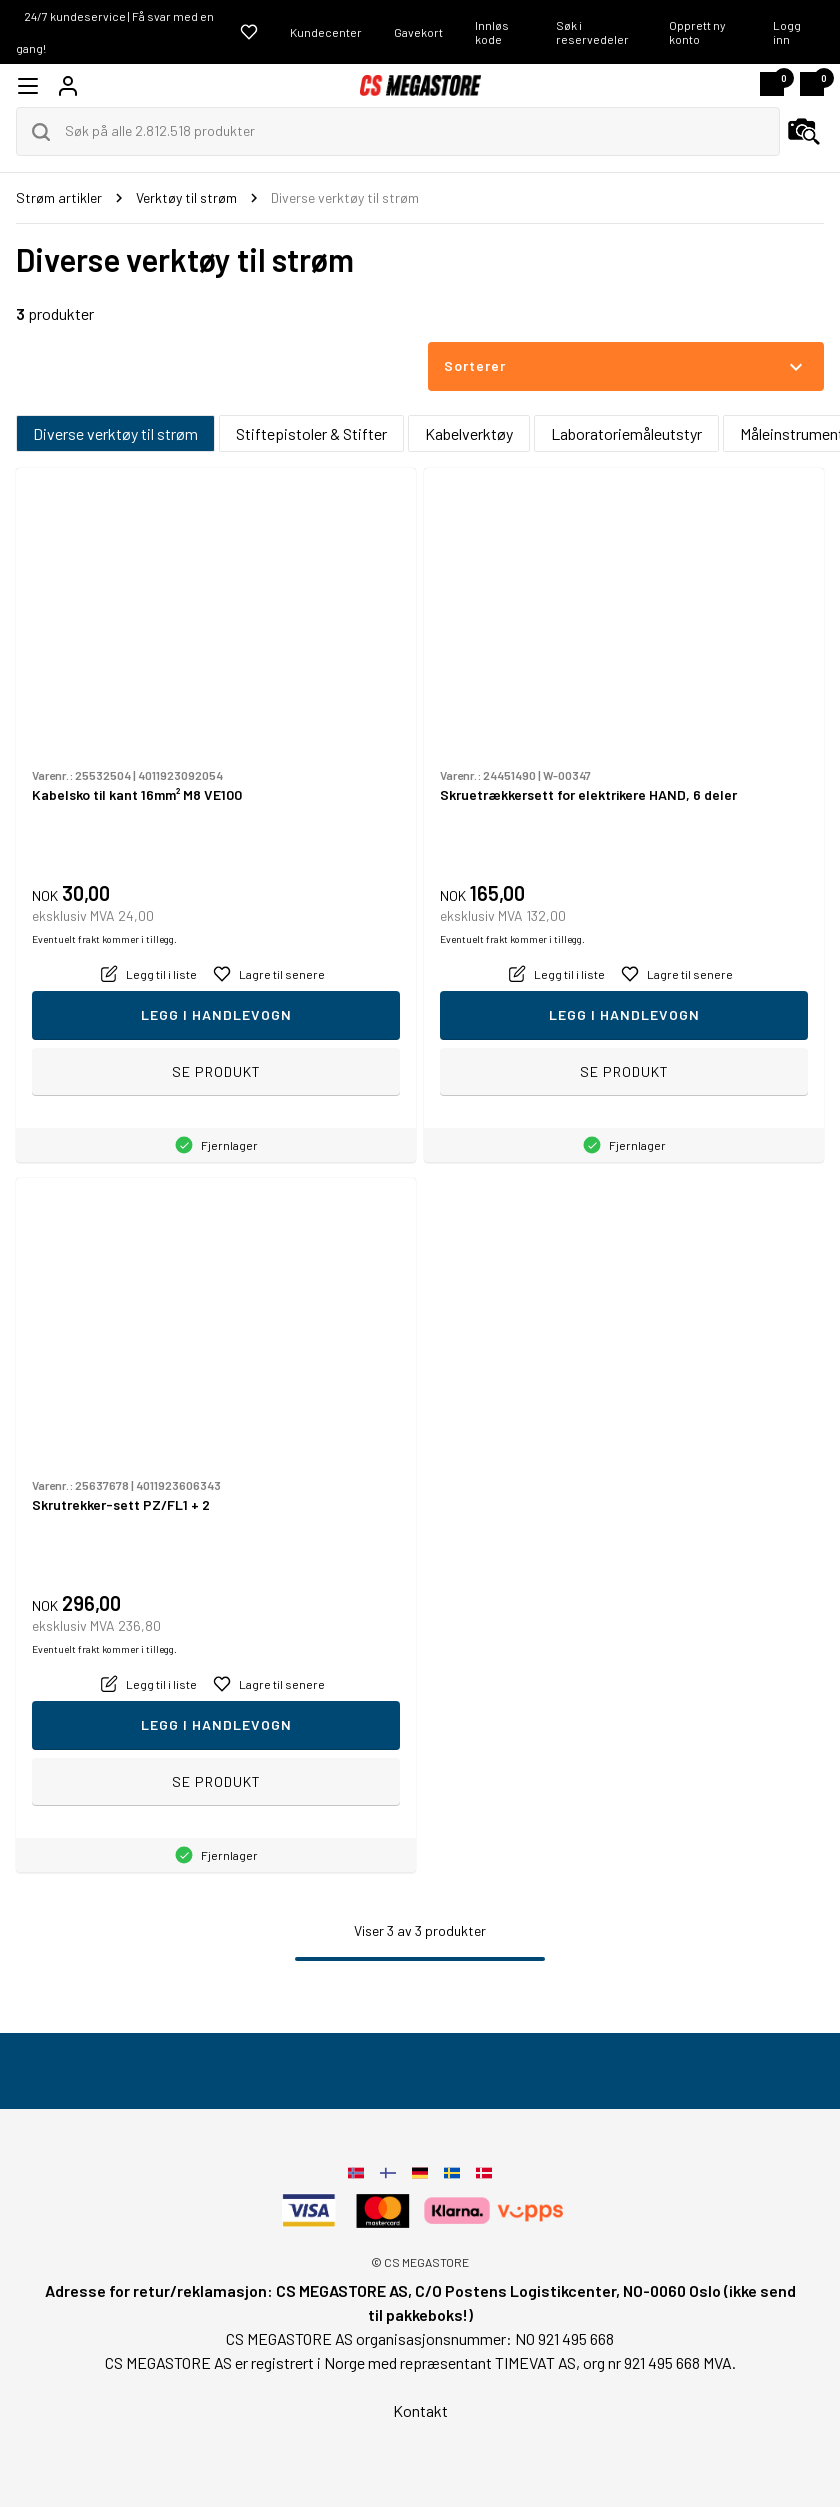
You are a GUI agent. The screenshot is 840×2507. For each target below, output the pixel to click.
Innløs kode (492, 32)
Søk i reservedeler (592, 32)
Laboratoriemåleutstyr (626, 433)
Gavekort (418, 32)
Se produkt (216, 1071)
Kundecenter (326, 32)
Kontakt (420, 2410)
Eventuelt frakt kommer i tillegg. (104, 939)
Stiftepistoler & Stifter (311, 433)
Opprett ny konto (697, 32)
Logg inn (787, 32)
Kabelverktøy (469, 433)
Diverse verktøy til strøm (115, 433)
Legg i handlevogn (216, 1014)
